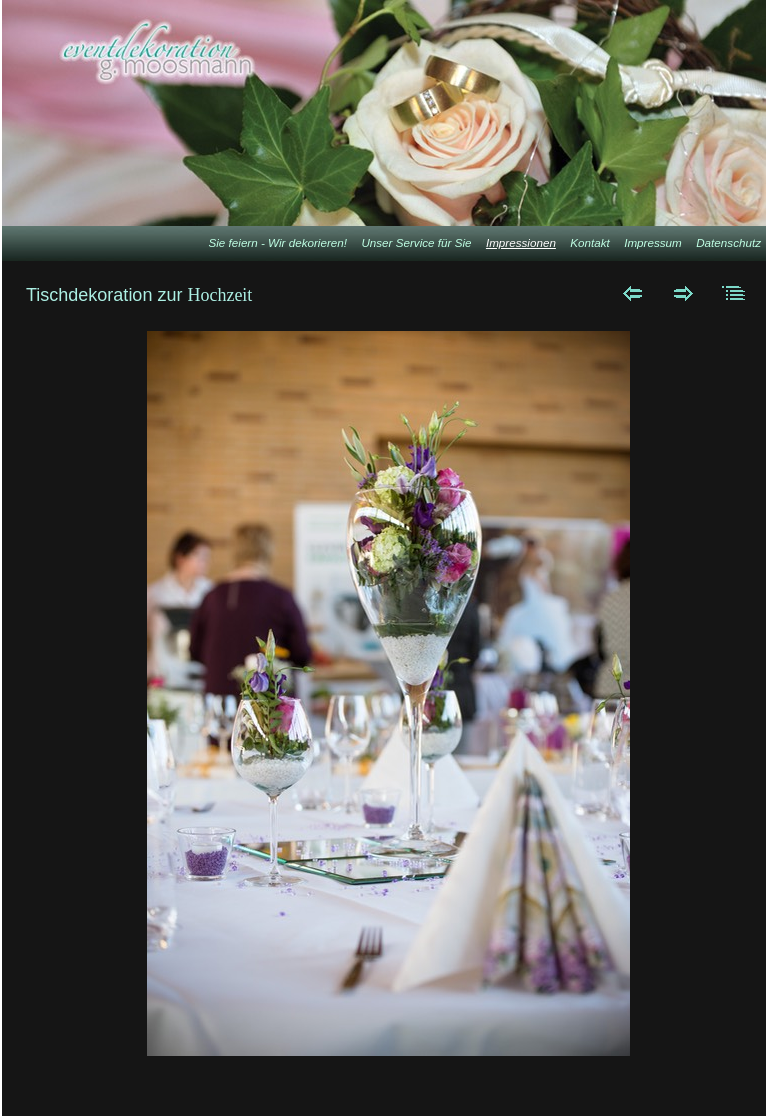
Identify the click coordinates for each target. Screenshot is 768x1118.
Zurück (632, 293)
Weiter (683, 293)
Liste (734, 293)
